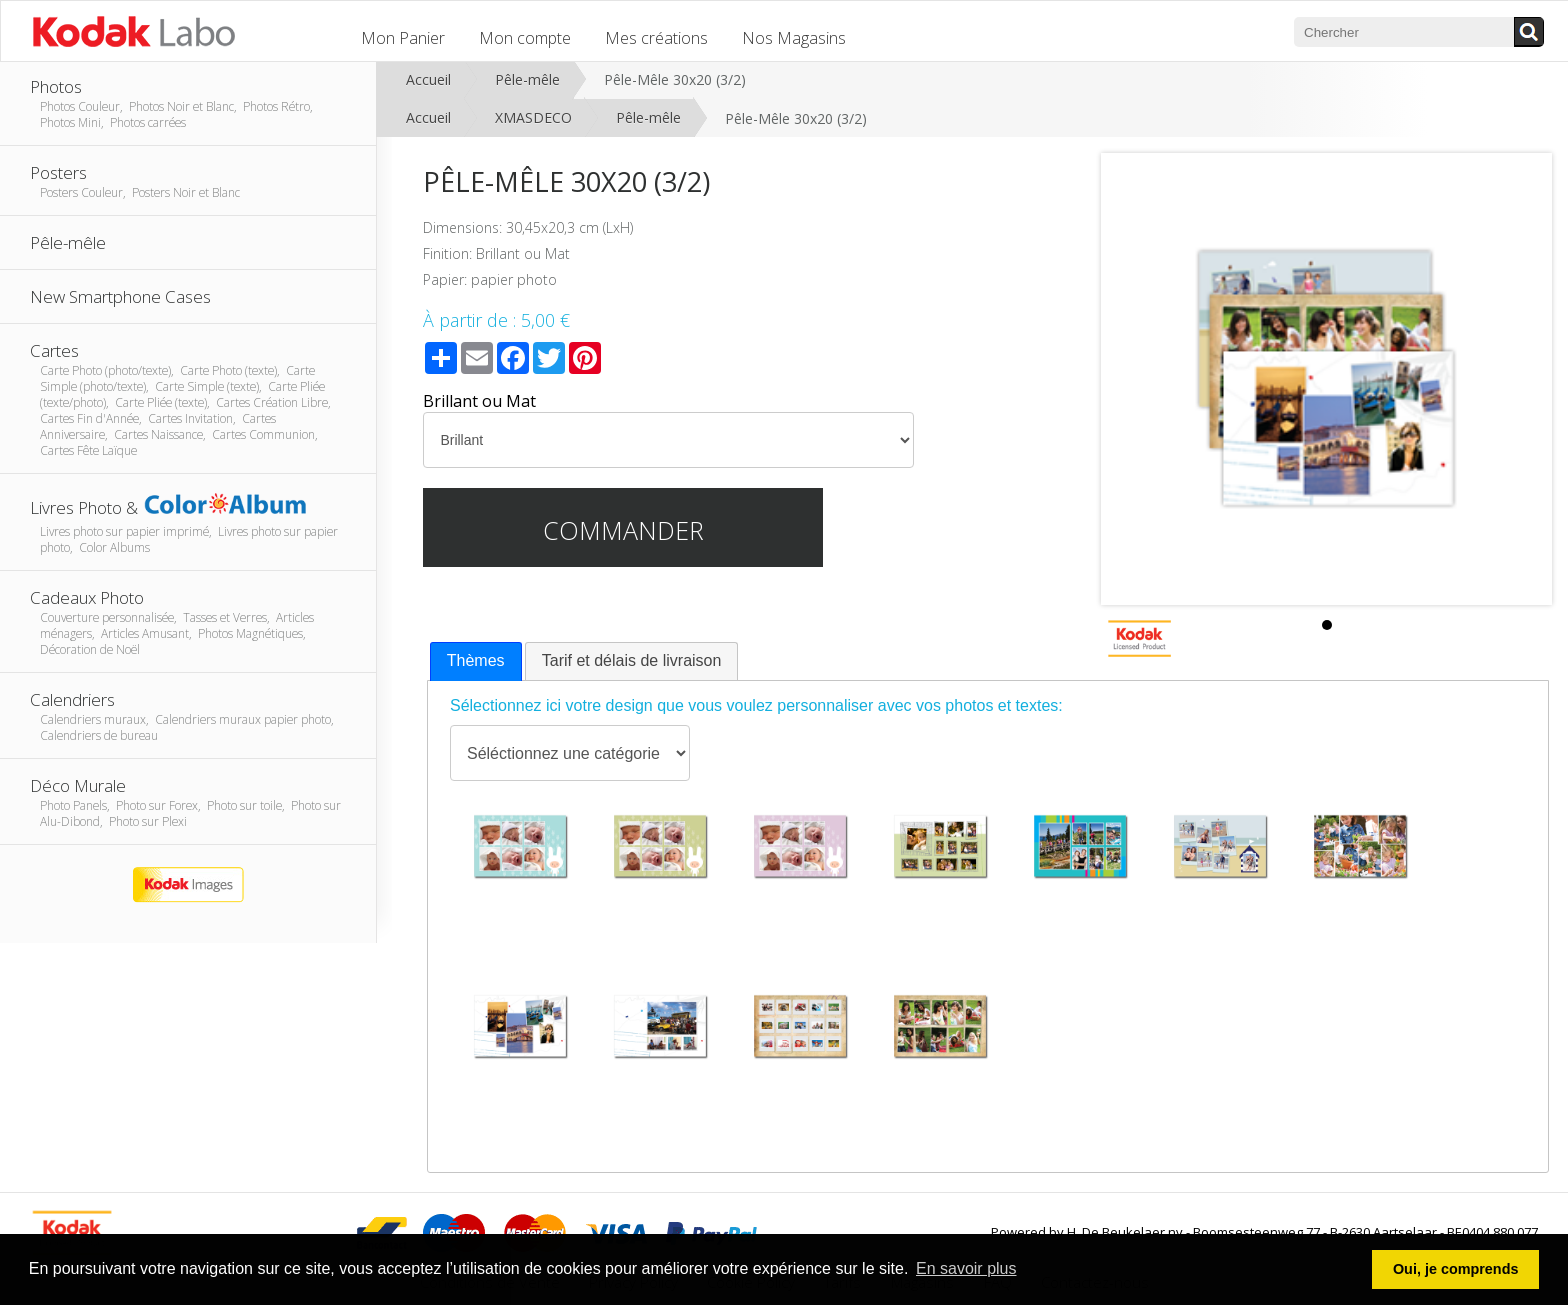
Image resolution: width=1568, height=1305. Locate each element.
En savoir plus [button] (966, 1268)
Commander (623, 530)
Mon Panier (403, 38)
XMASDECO (533, 117)
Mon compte (525, 38)
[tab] (476, 661)
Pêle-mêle (527, 79)
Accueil (428, 79)
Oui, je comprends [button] (1456, 1269)
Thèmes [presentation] (476, 660)
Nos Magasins (794, 38)
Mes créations (656, 38)
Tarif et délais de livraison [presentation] (632, 660)
